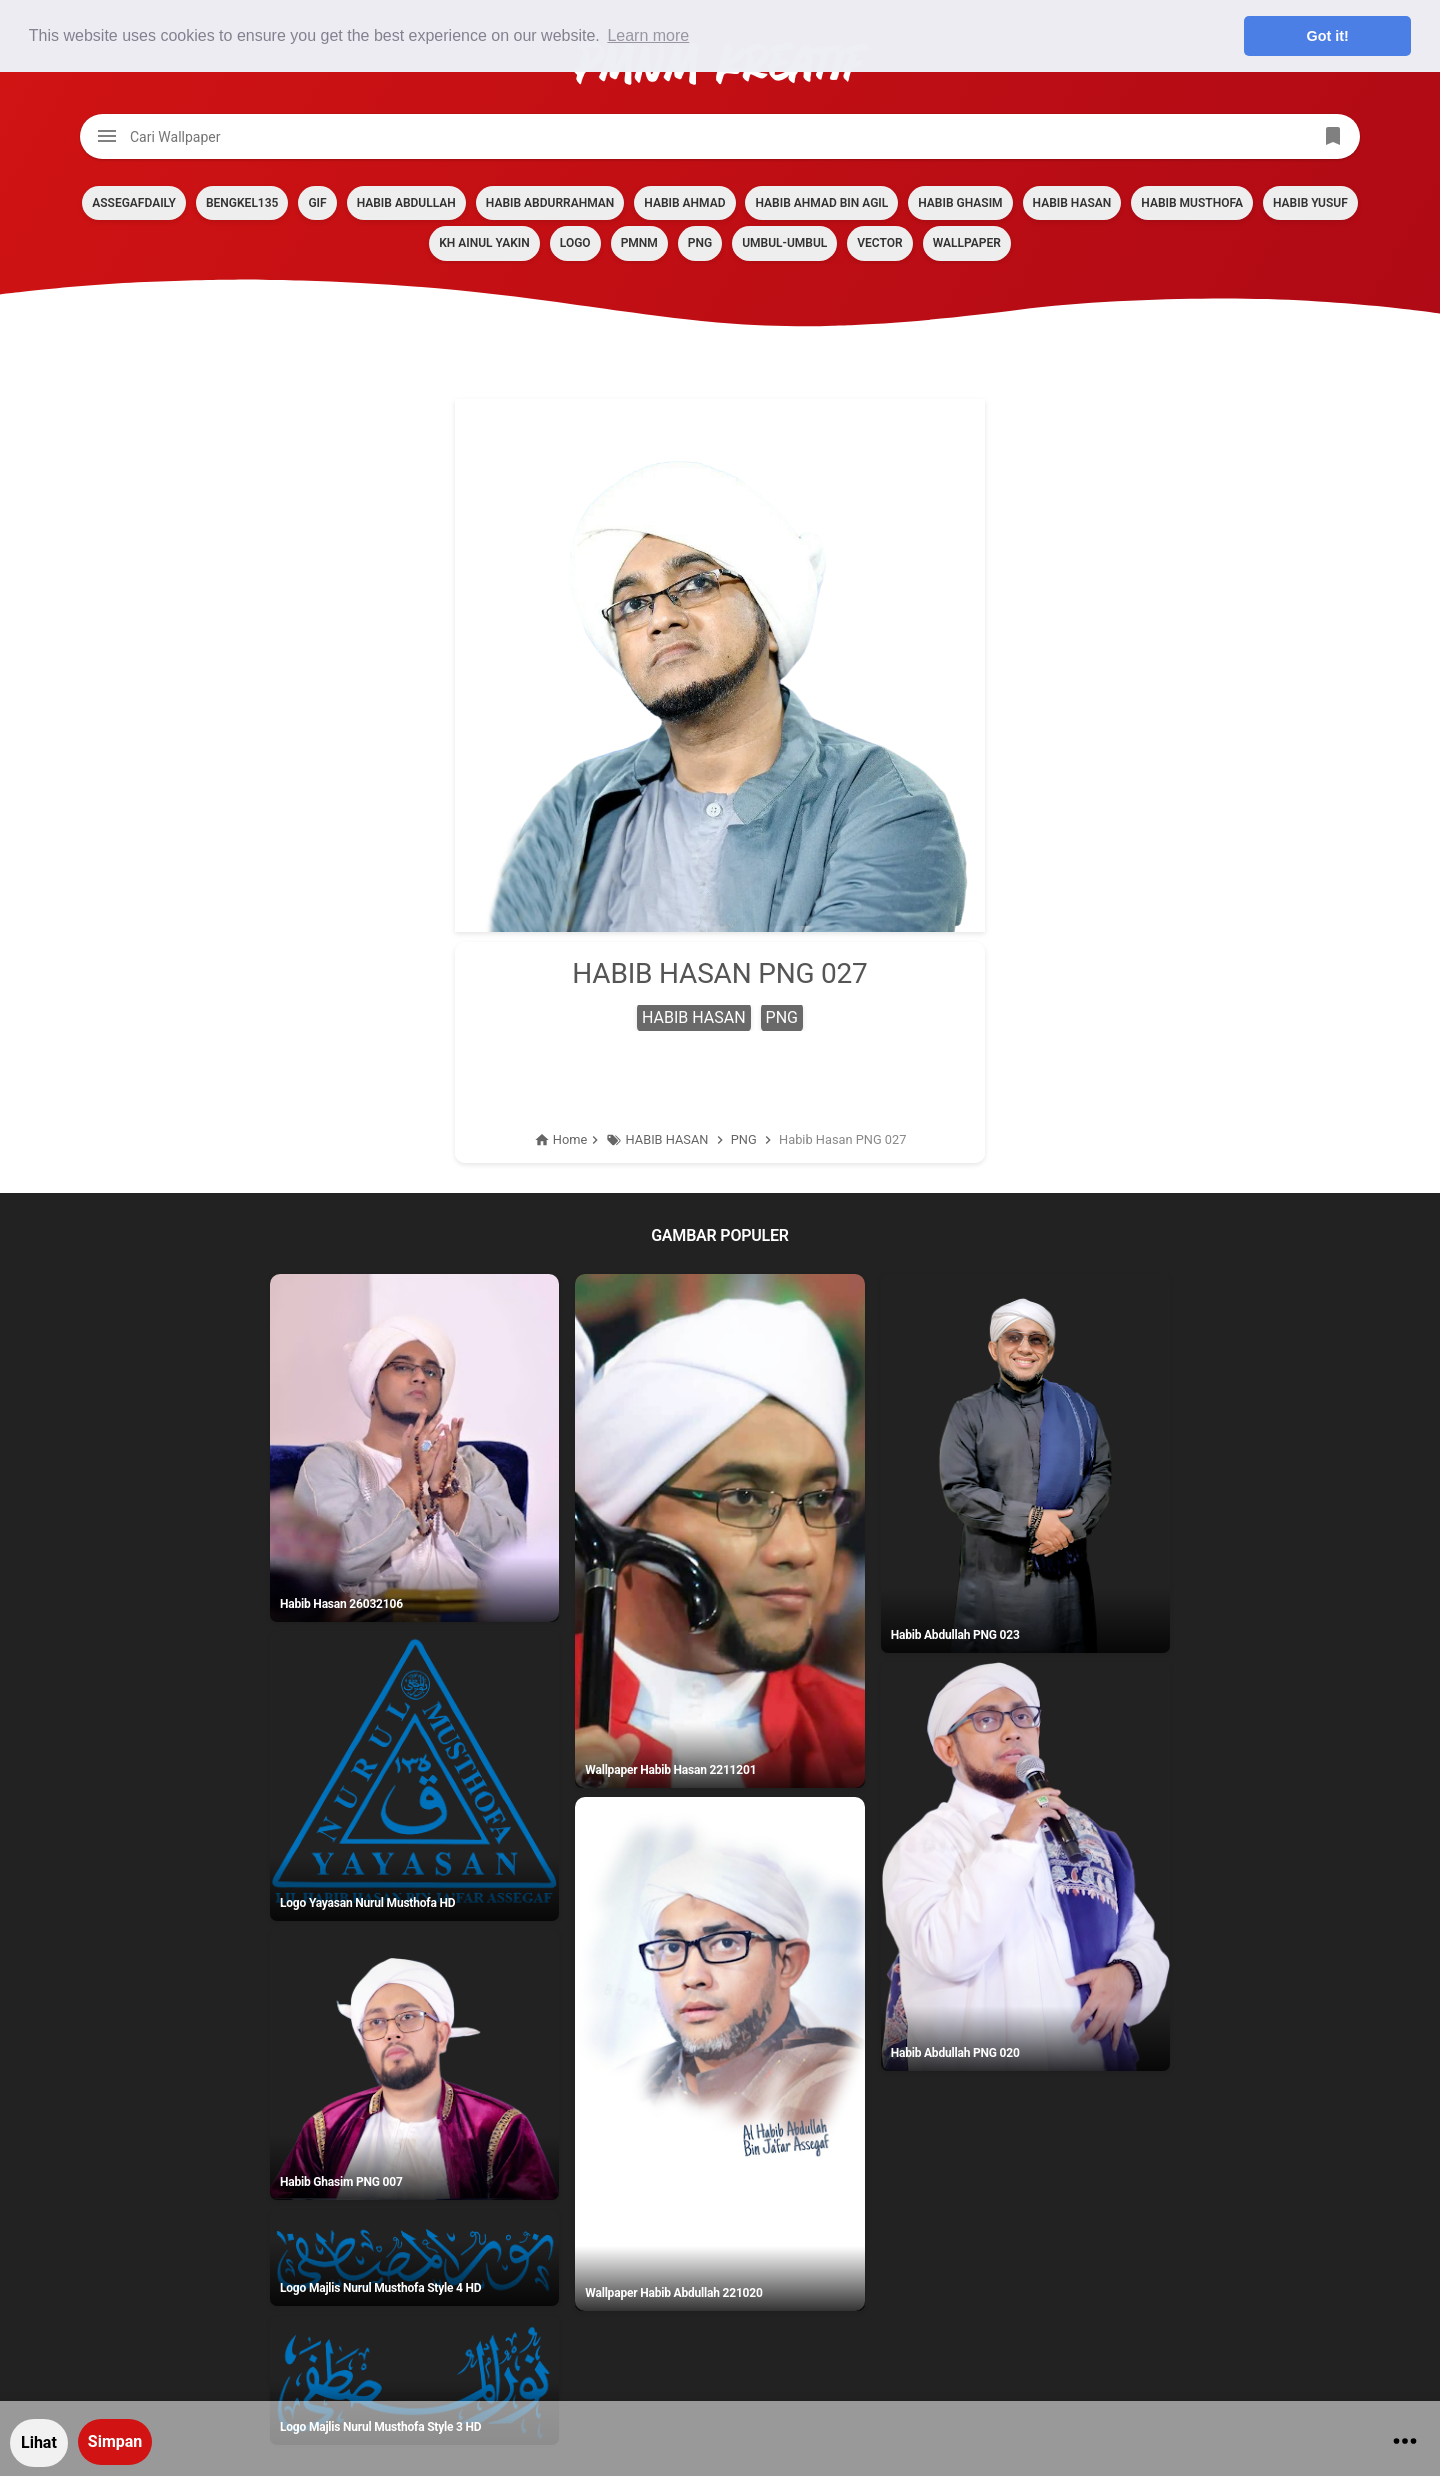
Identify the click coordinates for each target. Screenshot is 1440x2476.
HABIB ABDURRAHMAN (550, 203)
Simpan (115, 2441)
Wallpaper (967, 243)
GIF (317, 203)
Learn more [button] (648, 35)
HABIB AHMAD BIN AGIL (821, 203)
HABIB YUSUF (1310, 203)
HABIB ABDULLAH (406, 203)
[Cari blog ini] (720, 136)
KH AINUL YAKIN (484, 243)
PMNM (639, 243)
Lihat (39, 2442)
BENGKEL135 (242, 203)
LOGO (575, 243)
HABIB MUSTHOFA (1192, 203)
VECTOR (879, 243)
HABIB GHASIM (960, 203)
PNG (700, 243)
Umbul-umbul (784, 243)
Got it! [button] (1328, 36)
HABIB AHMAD (684, 203)
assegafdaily (134, 203)
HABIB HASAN (1072, 203)
